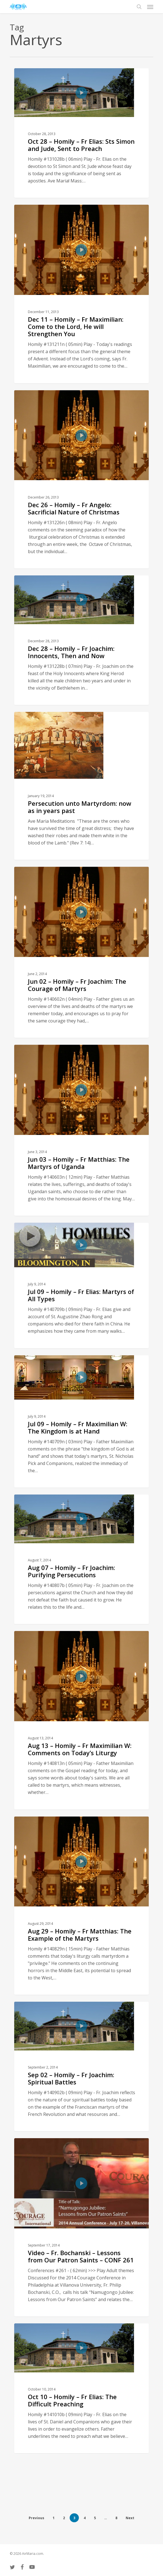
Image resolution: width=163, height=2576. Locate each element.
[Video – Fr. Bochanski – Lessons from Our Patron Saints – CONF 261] (81, 2227)
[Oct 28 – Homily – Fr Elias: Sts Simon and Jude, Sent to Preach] (81, 133)
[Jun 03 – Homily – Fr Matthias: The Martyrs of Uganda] (81, 1130)
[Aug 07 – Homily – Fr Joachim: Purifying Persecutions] (81, 1559)
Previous (36, 2518)
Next (130, 2518)
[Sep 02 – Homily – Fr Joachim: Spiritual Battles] (81, 2066)
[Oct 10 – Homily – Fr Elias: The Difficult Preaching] (81, 2388)
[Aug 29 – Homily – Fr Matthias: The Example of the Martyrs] (81, 1905)
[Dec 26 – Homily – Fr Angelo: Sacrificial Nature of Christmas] (81, 479)
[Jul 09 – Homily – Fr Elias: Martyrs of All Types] (81, 1285)
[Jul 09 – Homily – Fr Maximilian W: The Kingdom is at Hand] (81, 1421)
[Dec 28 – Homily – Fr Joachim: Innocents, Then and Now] (81, 640)
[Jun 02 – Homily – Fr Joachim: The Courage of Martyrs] (81, 952)
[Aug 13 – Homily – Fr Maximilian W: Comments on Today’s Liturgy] (81, 1720)
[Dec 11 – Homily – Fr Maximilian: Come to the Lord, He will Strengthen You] (81, 294)
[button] (150, 6)
